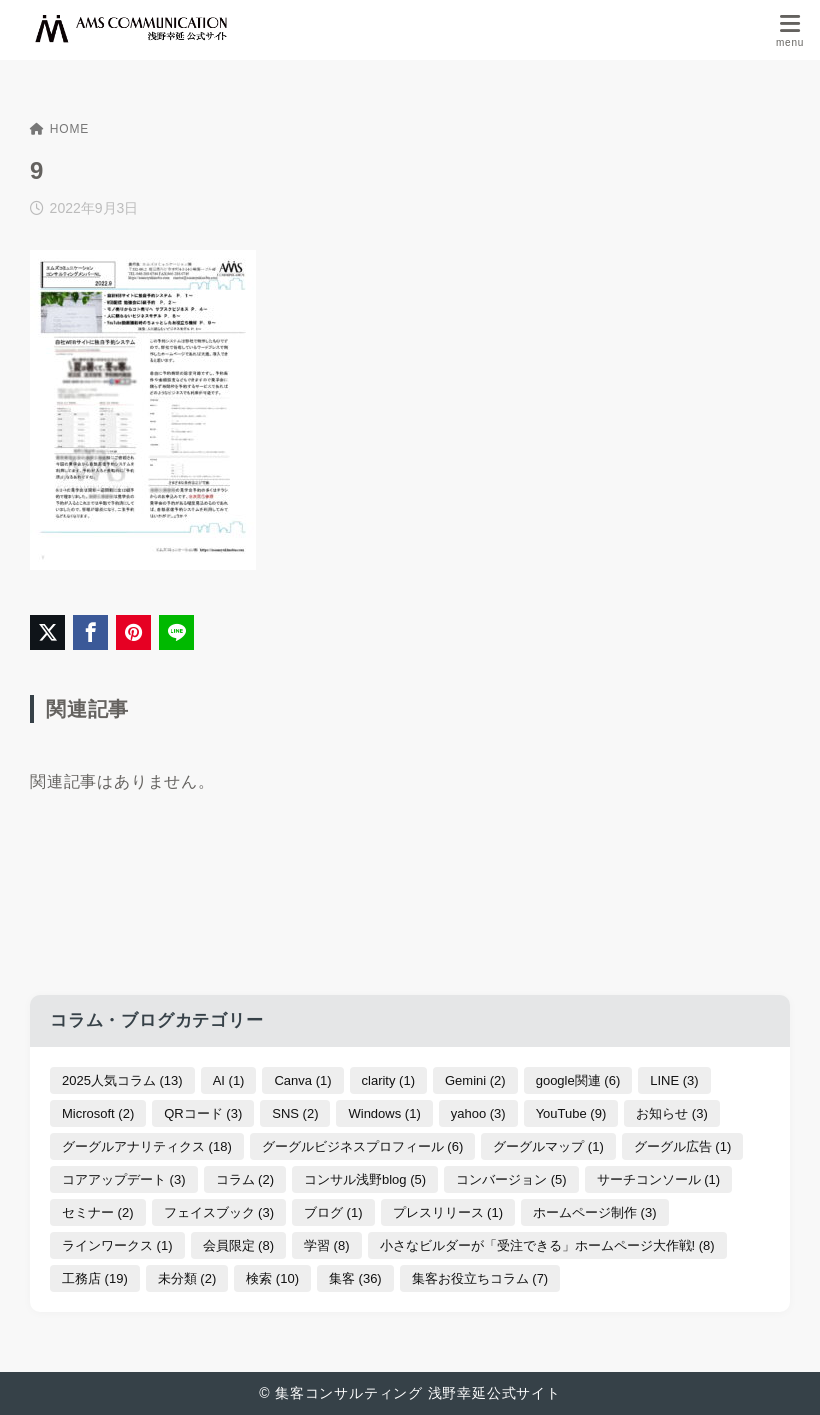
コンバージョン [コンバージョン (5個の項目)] (511, 1179)
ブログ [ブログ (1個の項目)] (333, 1212)
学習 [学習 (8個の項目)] (327, 1245)
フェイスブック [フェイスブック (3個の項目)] (219, 1212)
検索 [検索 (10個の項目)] (272, 1278)
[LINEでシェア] (176, 632)
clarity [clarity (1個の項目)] (388, 1080)
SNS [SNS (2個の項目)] (295, 1113)
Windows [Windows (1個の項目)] (384, 1113)
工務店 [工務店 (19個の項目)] (95, 1278)
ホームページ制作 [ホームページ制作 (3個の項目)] (595, 1212)
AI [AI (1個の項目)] (229, 1080)
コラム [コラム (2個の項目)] (245, 1179)
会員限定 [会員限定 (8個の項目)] (239, 1245)
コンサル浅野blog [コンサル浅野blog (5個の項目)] (365, 1179)
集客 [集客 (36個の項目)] (355, 1278)
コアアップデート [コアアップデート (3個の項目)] (124, 1179)
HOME (59, 129)
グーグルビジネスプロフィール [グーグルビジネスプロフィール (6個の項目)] (363, 1146)
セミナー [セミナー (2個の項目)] (98, 1212)
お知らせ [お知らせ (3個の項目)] (672, 1113)
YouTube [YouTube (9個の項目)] (571, 1113)
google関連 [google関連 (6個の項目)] (578, 1080)
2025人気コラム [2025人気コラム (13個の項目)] (122, 1080)
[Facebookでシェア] (90, 632)
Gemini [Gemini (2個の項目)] (475, 1080)
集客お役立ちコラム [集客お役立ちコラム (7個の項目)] (480, 1278)
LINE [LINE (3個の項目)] (674, 1080)
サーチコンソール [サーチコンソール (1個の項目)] (659, 1179)
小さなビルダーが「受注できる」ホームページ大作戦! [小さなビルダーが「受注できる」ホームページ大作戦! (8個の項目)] (547, 1245)
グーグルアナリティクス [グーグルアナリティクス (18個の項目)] (147, 1146)
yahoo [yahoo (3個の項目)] (478, 1113)
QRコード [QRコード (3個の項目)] (203, 1113)
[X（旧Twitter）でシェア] (47, 632)
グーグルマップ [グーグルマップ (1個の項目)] (548, 1146)
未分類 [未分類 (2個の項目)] (187, 1278)
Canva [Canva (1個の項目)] (302, 1080)
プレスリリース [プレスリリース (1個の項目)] (448, 1212)
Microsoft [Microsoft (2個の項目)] (98, 1113)
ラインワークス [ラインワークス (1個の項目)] (117, 1245)
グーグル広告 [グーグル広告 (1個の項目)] (683, 1146)
